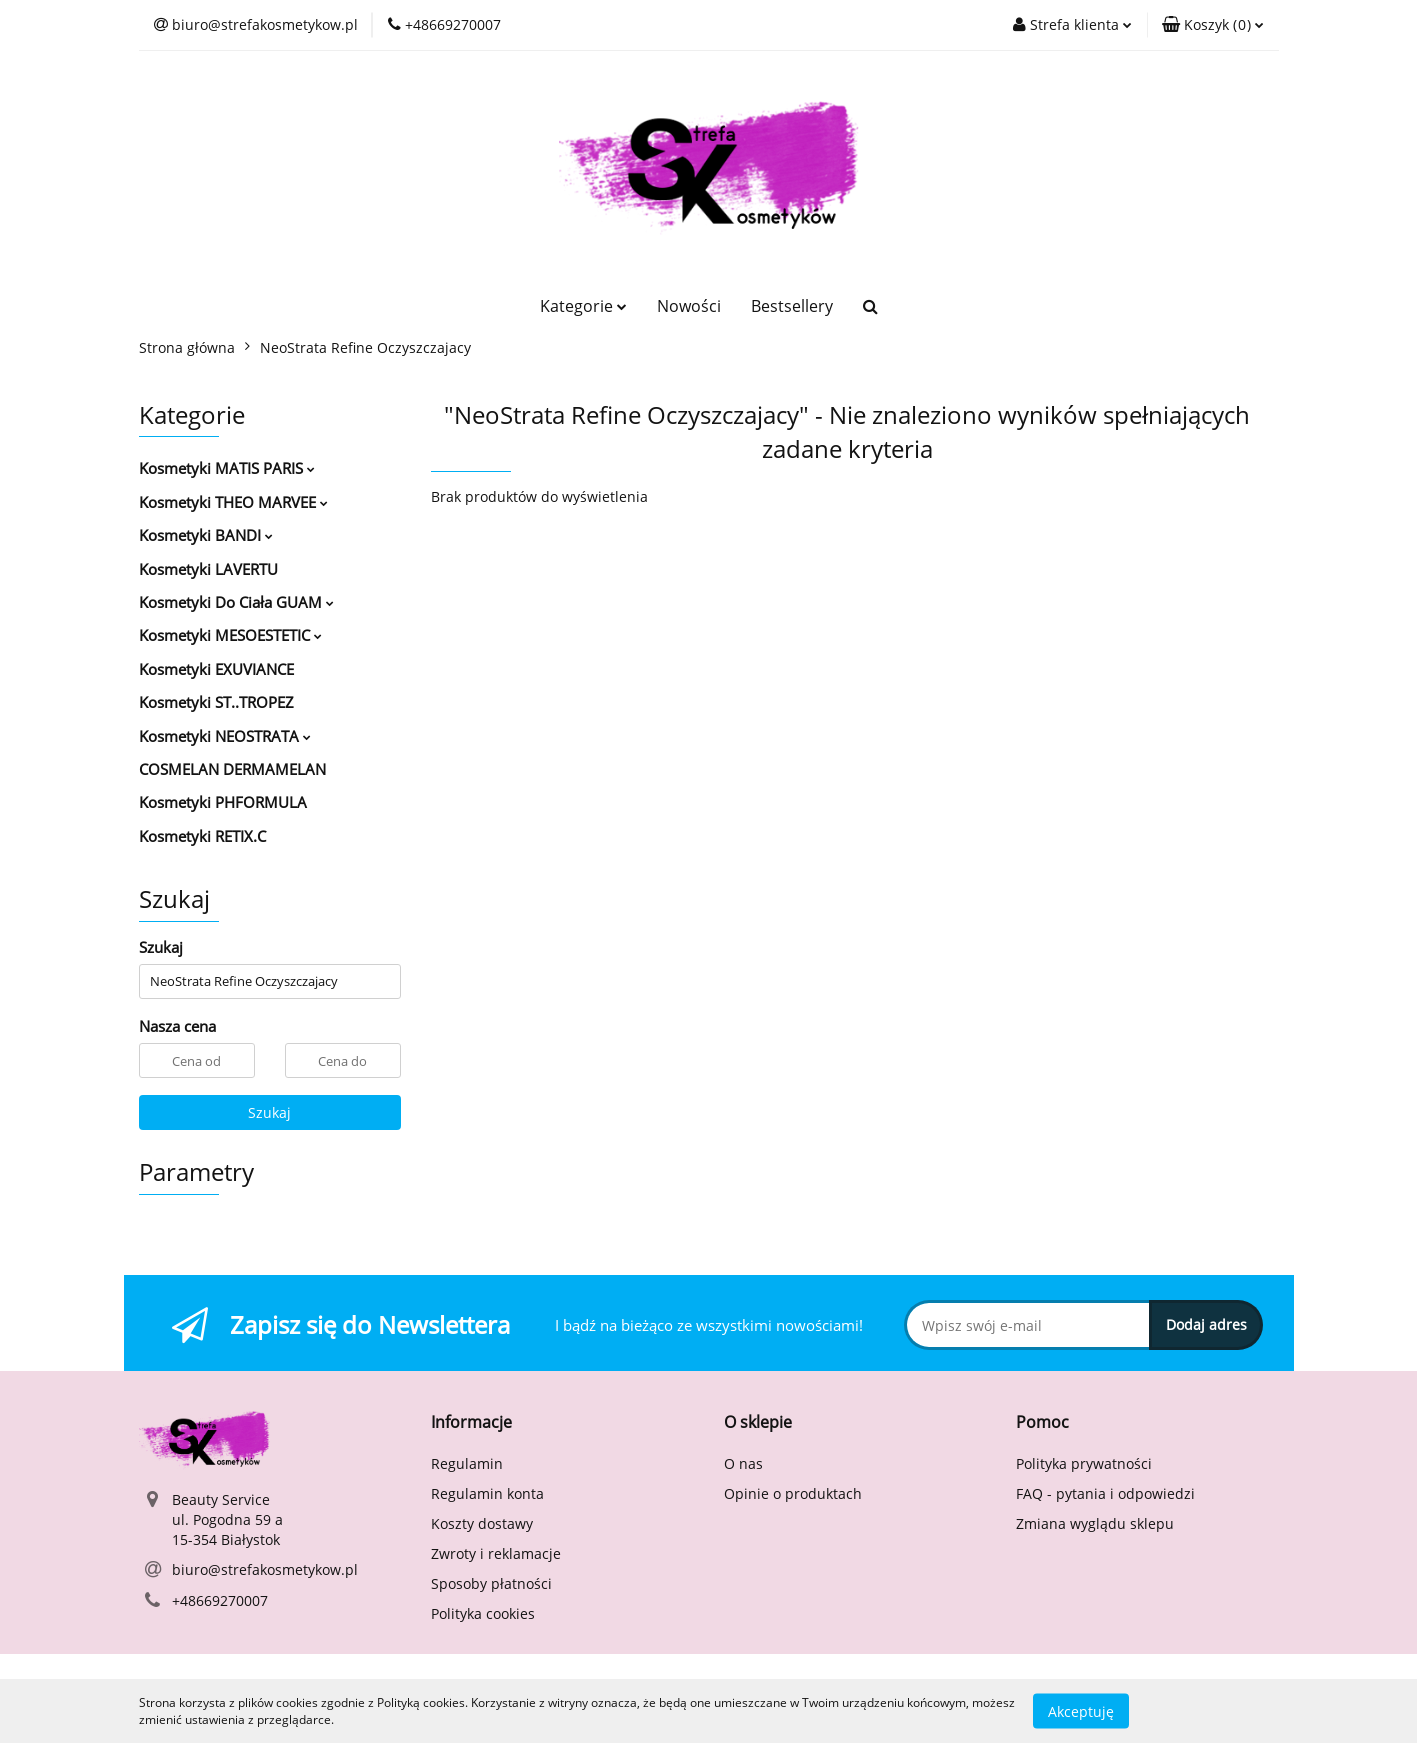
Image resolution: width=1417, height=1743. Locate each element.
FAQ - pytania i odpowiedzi (1105, 1493)
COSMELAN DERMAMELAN (232, 769)
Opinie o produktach (793, 1493)
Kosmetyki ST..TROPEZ (216, 702)
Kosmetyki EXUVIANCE (216, 669)
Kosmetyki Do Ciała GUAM (236, 602)
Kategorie (583, 306)
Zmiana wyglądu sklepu (1095, 1523)
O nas (743, 1463)
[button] (1213, 25)
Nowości (689, 306)
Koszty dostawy (482, 1523)
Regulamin (467, 1463)
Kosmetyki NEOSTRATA (225, 736)
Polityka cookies (483, 1613)
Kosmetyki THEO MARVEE (233, 502)
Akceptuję (1081, 1710)
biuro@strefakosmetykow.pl (265, 1569)
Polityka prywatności (1084, 1463)
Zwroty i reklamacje (496, 1553)
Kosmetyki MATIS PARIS (227, 468)
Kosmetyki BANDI (206, 535)
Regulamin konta (487, 1493)
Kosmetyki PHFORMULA (223, 802)
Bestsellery (792, 306)
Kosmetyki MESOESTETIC (230, 635)
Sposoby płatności (491, 1583)
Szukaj (269, 1112)
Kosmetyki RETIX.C (202, 836)
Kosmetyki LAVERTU (208, 569)
